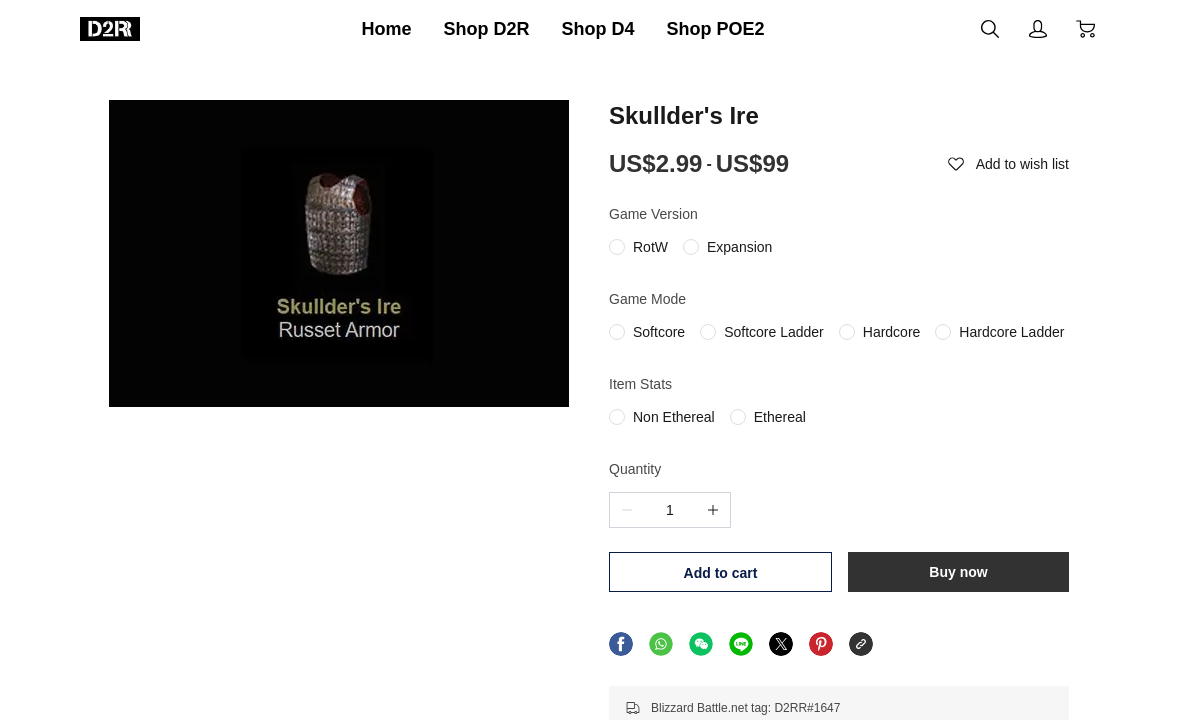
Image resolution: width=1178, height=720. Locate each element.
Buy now (958, 572)
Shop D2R (486, 29)
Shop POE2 (716, 29)
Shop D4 (598, 29)
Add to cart (721, 573)
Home (386, 29)
